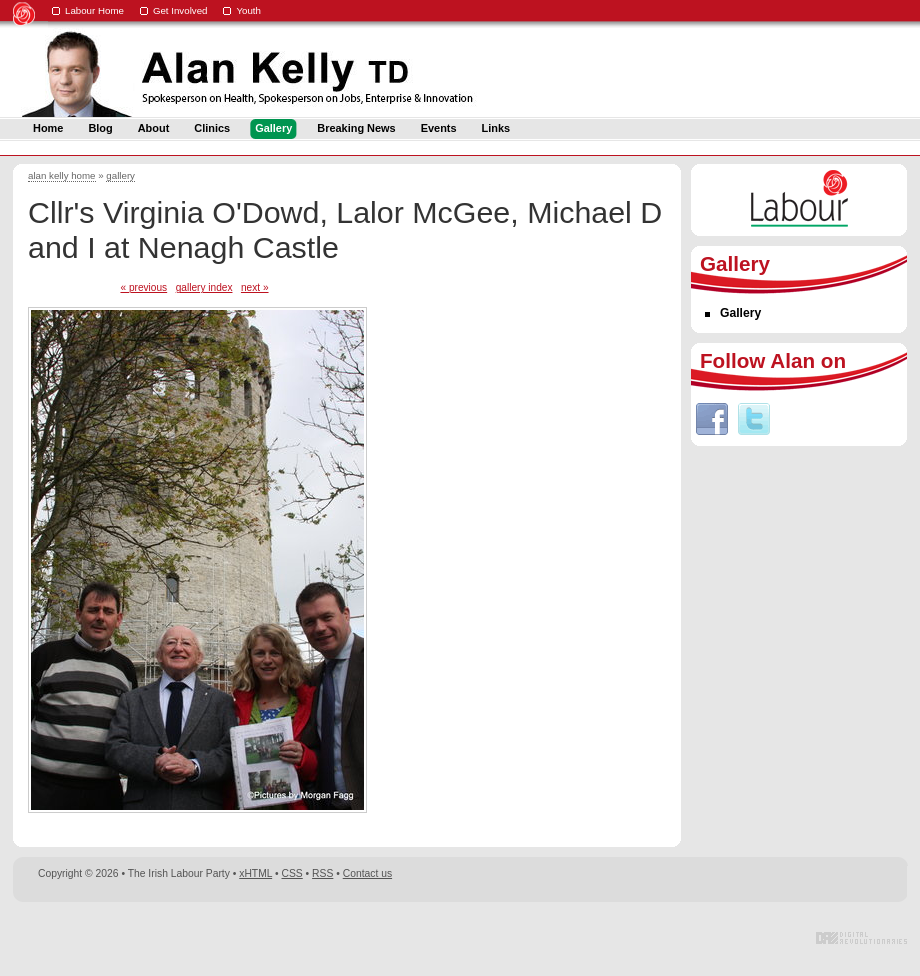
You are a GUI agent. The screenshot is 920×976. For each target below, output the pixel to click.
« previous (143, 287)
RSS (322, 873)
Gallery (740, 313)
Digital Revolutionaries (861, 938)
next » (255, 287)
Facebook (712, 419)
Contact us (367, 873)
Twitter (754, 419)
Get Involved (180, 10)
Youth (248, 10)
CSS (292, 873)
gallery (120, 175)
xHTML (255, 873)
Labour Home (94, 10)
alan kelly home (62, 175)
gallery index (204, 287)
